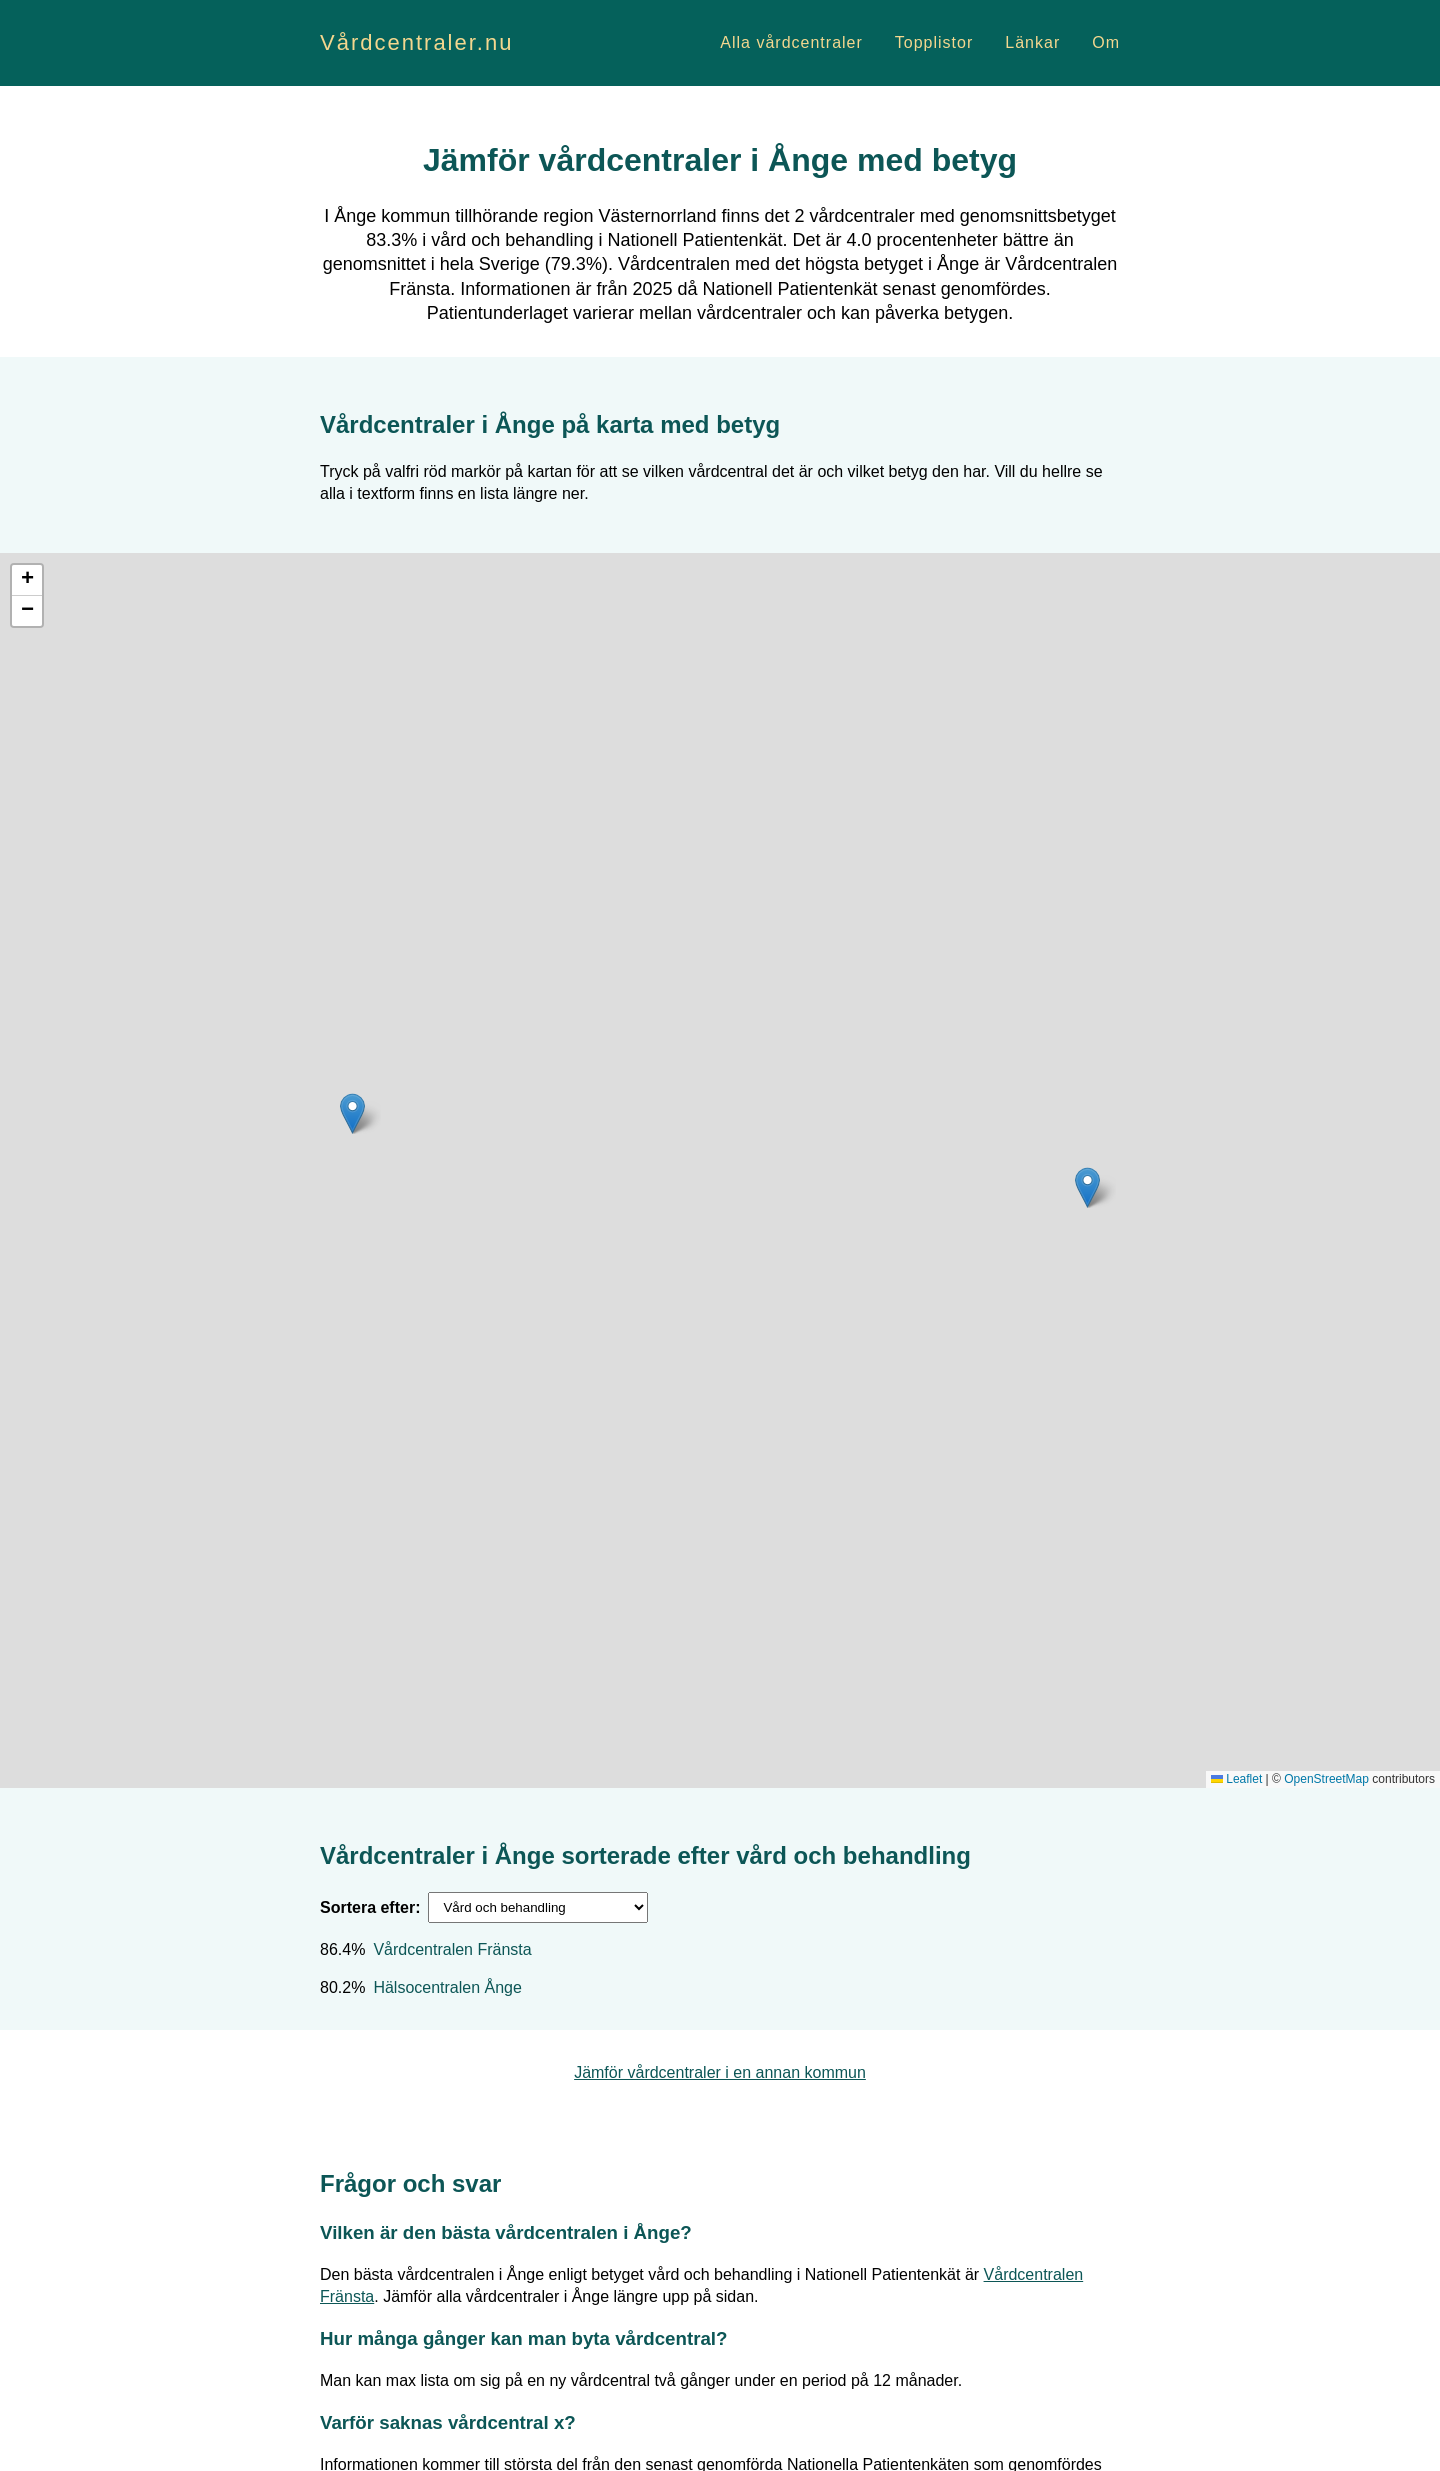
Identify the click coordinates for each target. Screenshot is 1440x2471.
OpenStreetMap (1326, 1779)
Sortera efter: (370, 1907)
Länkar (1032, 42)
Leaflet (1236, 1779)
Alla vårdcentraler (791, 42)
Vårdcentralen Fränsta (452, 1949)
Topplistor (934, 42)
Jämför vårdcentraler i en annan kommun (720, 2072)
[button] (1087, 1187)
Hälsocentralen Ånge (447, 1987)
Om (1106, 42)
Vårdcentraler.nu (416, 42)
